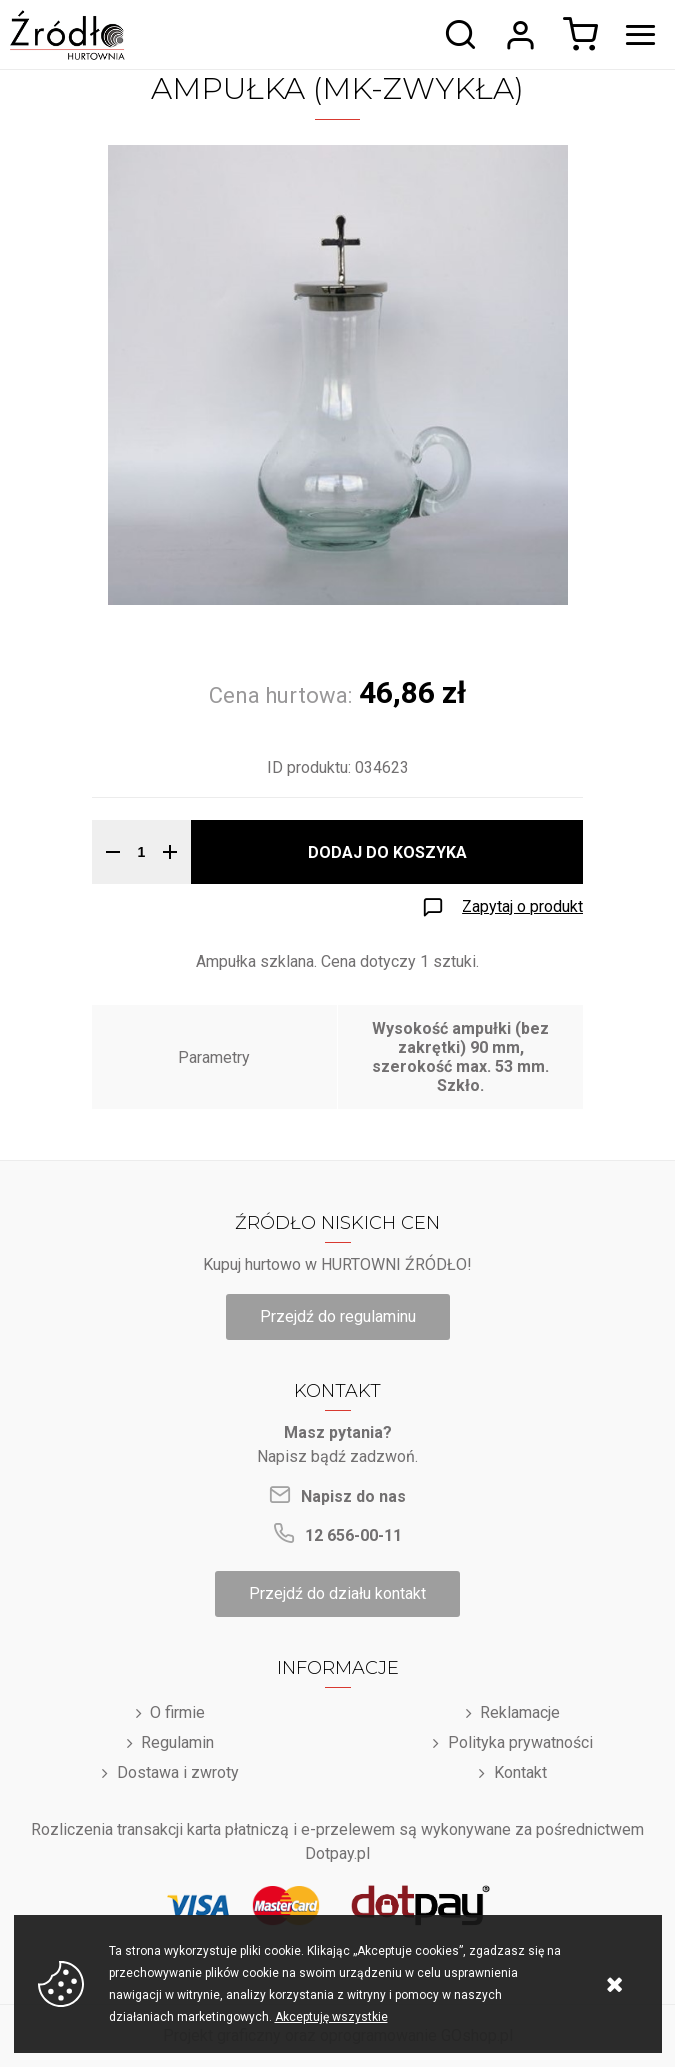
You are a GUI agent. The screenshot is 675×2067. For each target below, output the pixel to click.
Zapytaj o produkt (522, 906)
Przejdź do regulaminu (338, 1316)
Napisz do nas (353, 1496)
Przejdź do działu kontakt (337, 1593)
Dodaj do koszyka (387, 852)
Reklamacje (520, 1712)
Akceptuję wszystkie (331, 2017)
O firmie (177, 1712)
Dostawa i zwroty (178, 1772)
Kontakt (520, 1772)
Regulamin (177, 1742)
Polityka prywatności (520, 1742)
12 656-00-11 (353, 1535)
